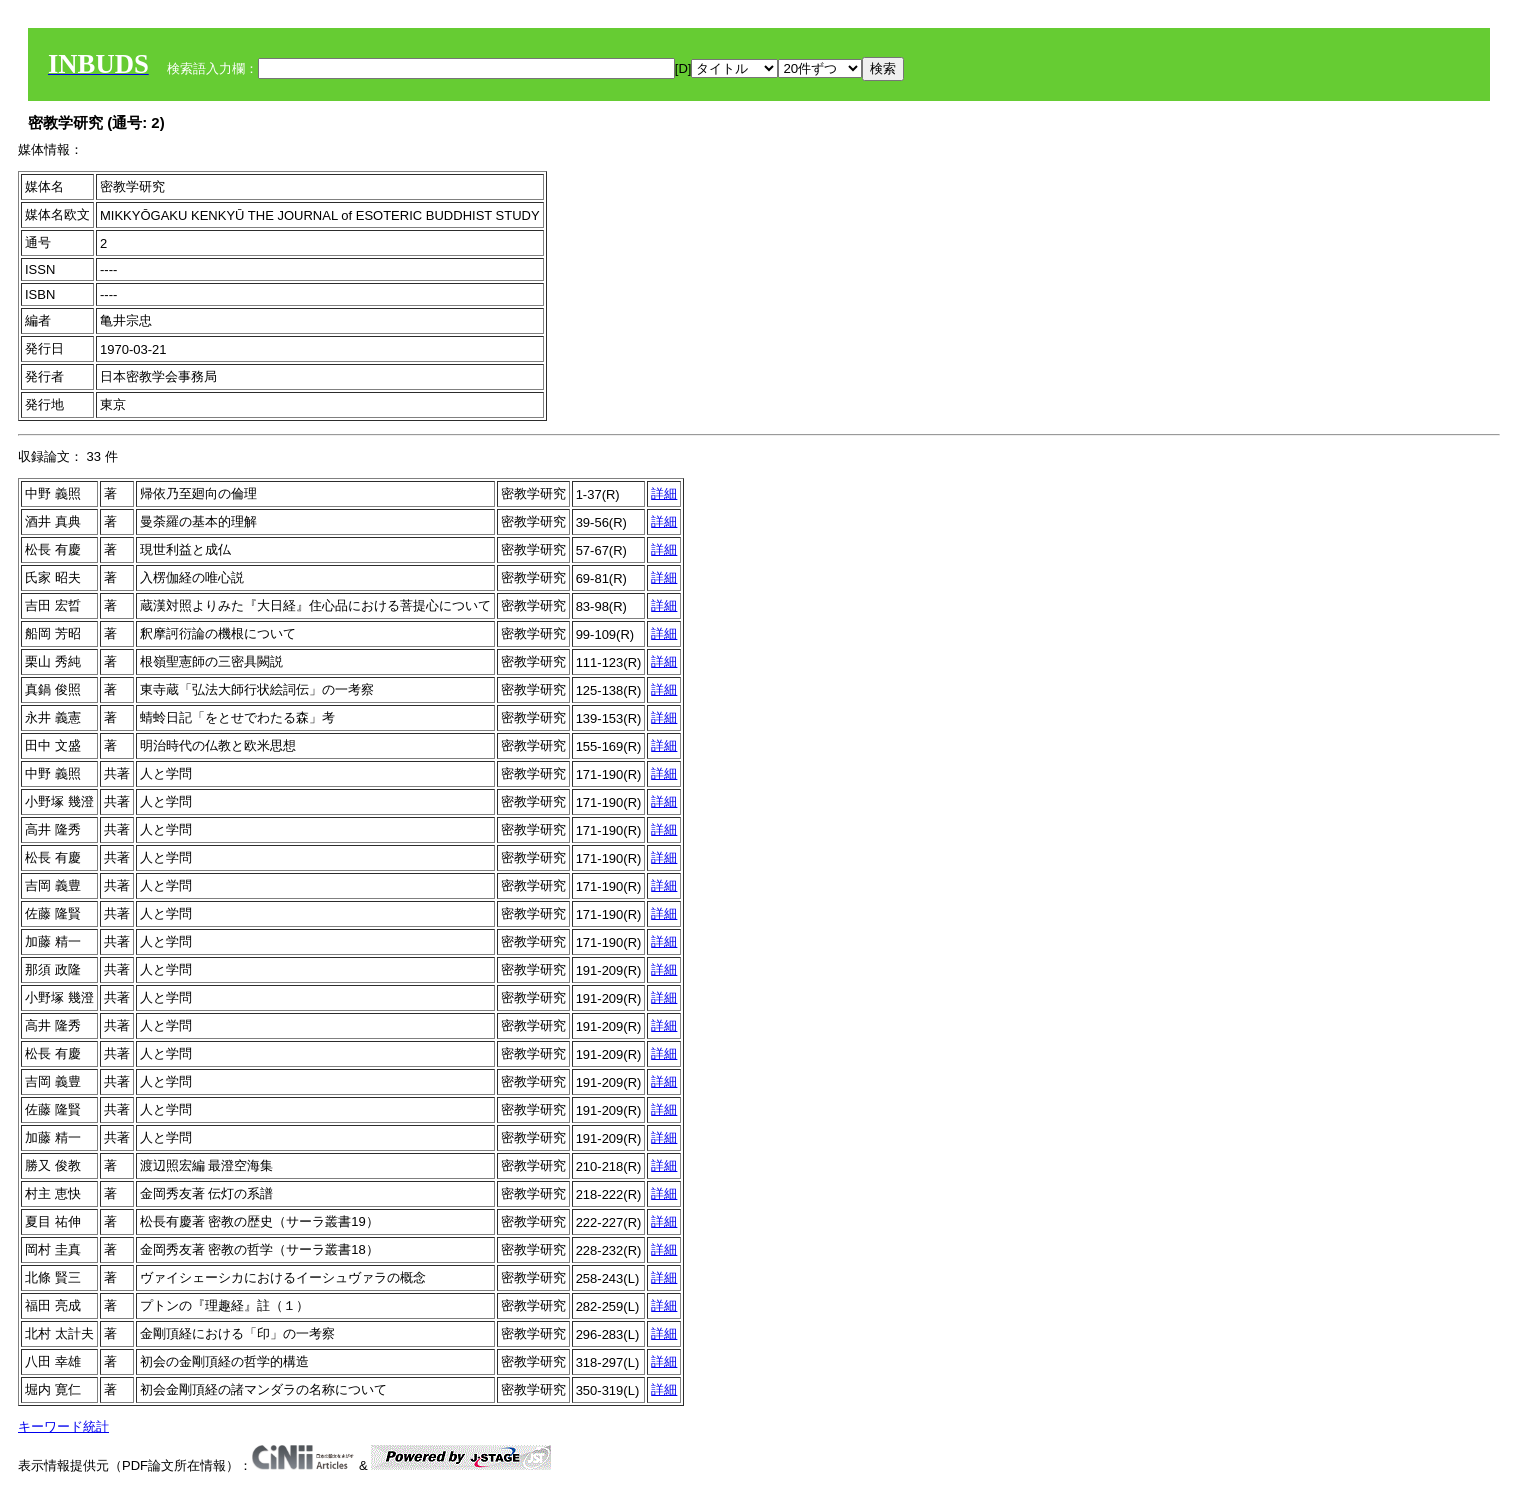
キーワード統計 (63, 1426)
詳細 (664, 493)
